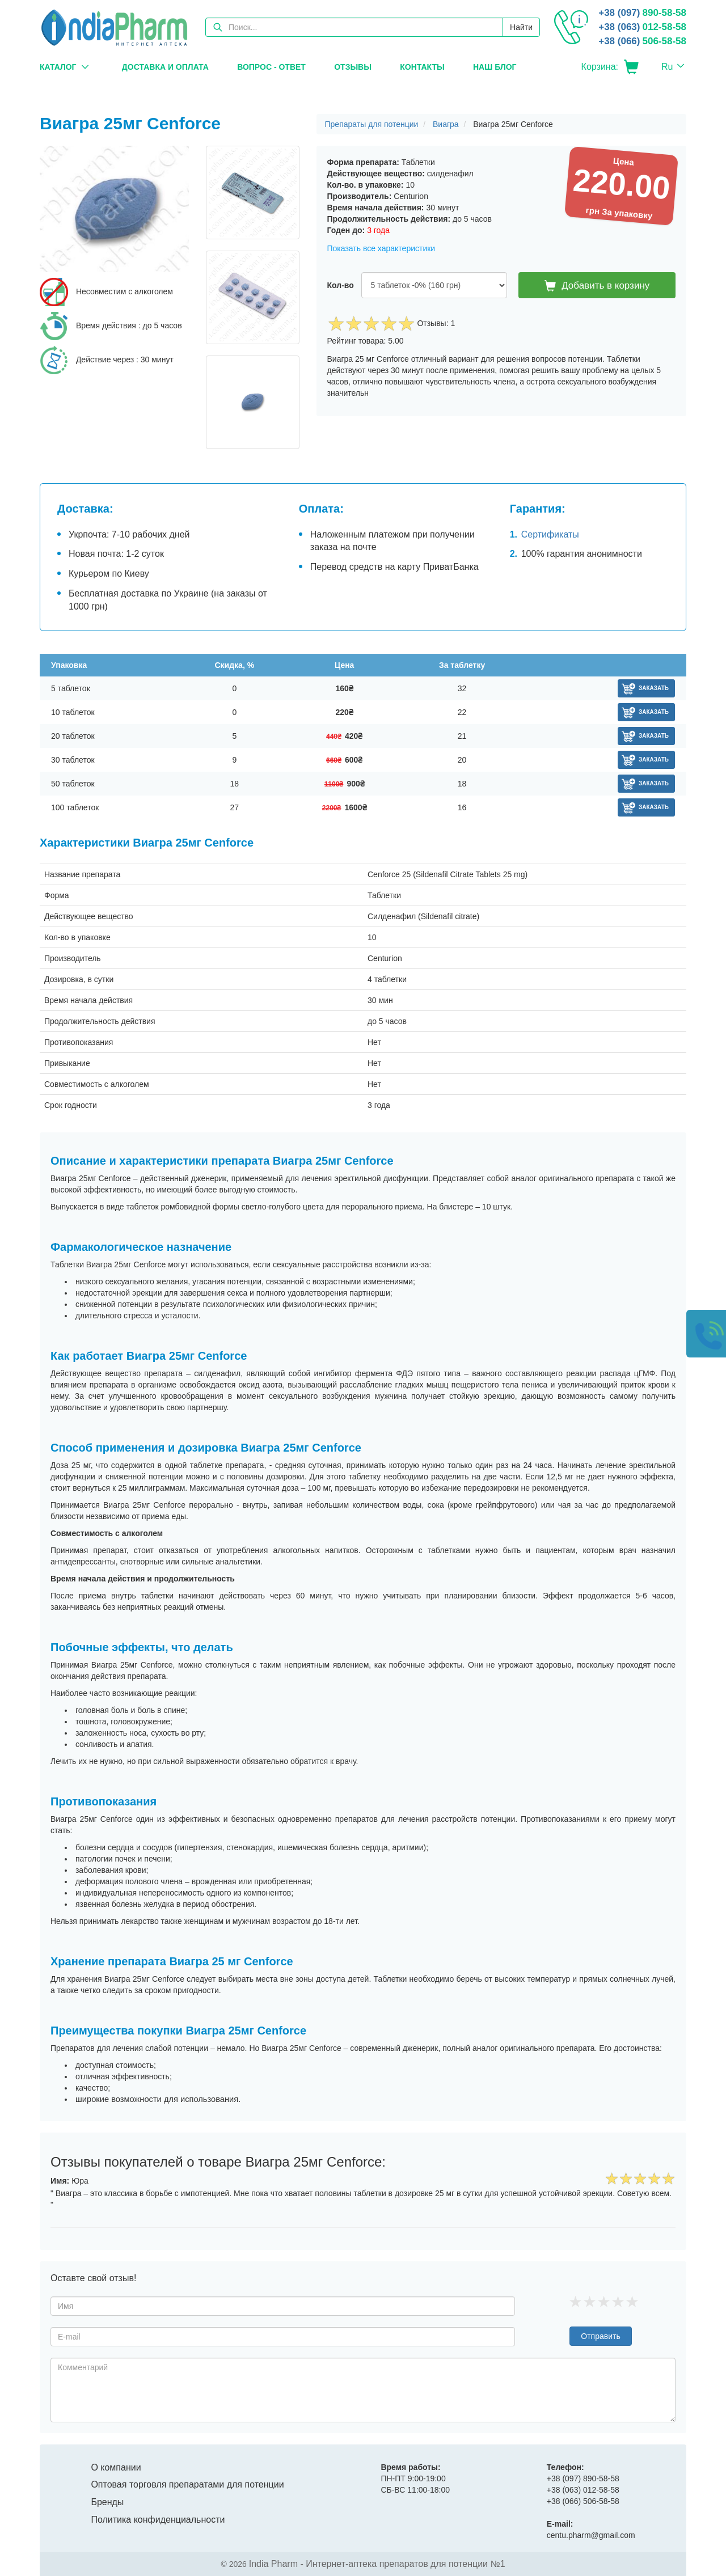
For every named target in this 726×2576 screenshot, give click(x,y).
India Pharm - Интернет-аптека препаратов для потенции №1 (377, 2564)
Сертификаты (550, 534)
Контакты (422, 66)
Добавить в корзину (596, 286)
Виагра (446, 124)
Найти (521, 27)
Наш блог (495, 66)
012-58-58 (642, 27)
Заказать (654, 688)
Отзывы (353, 66)
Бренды (107, 2502)
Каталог (58, 66)
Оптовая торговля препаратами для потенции (187, 2484)
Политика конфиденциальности (158, 2519)
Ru (667, 66)
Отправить (600, 2336)
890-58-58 (642, 13)
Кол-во (340, 285)
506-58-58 (642, 41)
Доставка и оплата (165, 66)
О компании (116, 2467)
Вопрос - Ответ (271, 66)
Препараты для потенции (372, 124)
